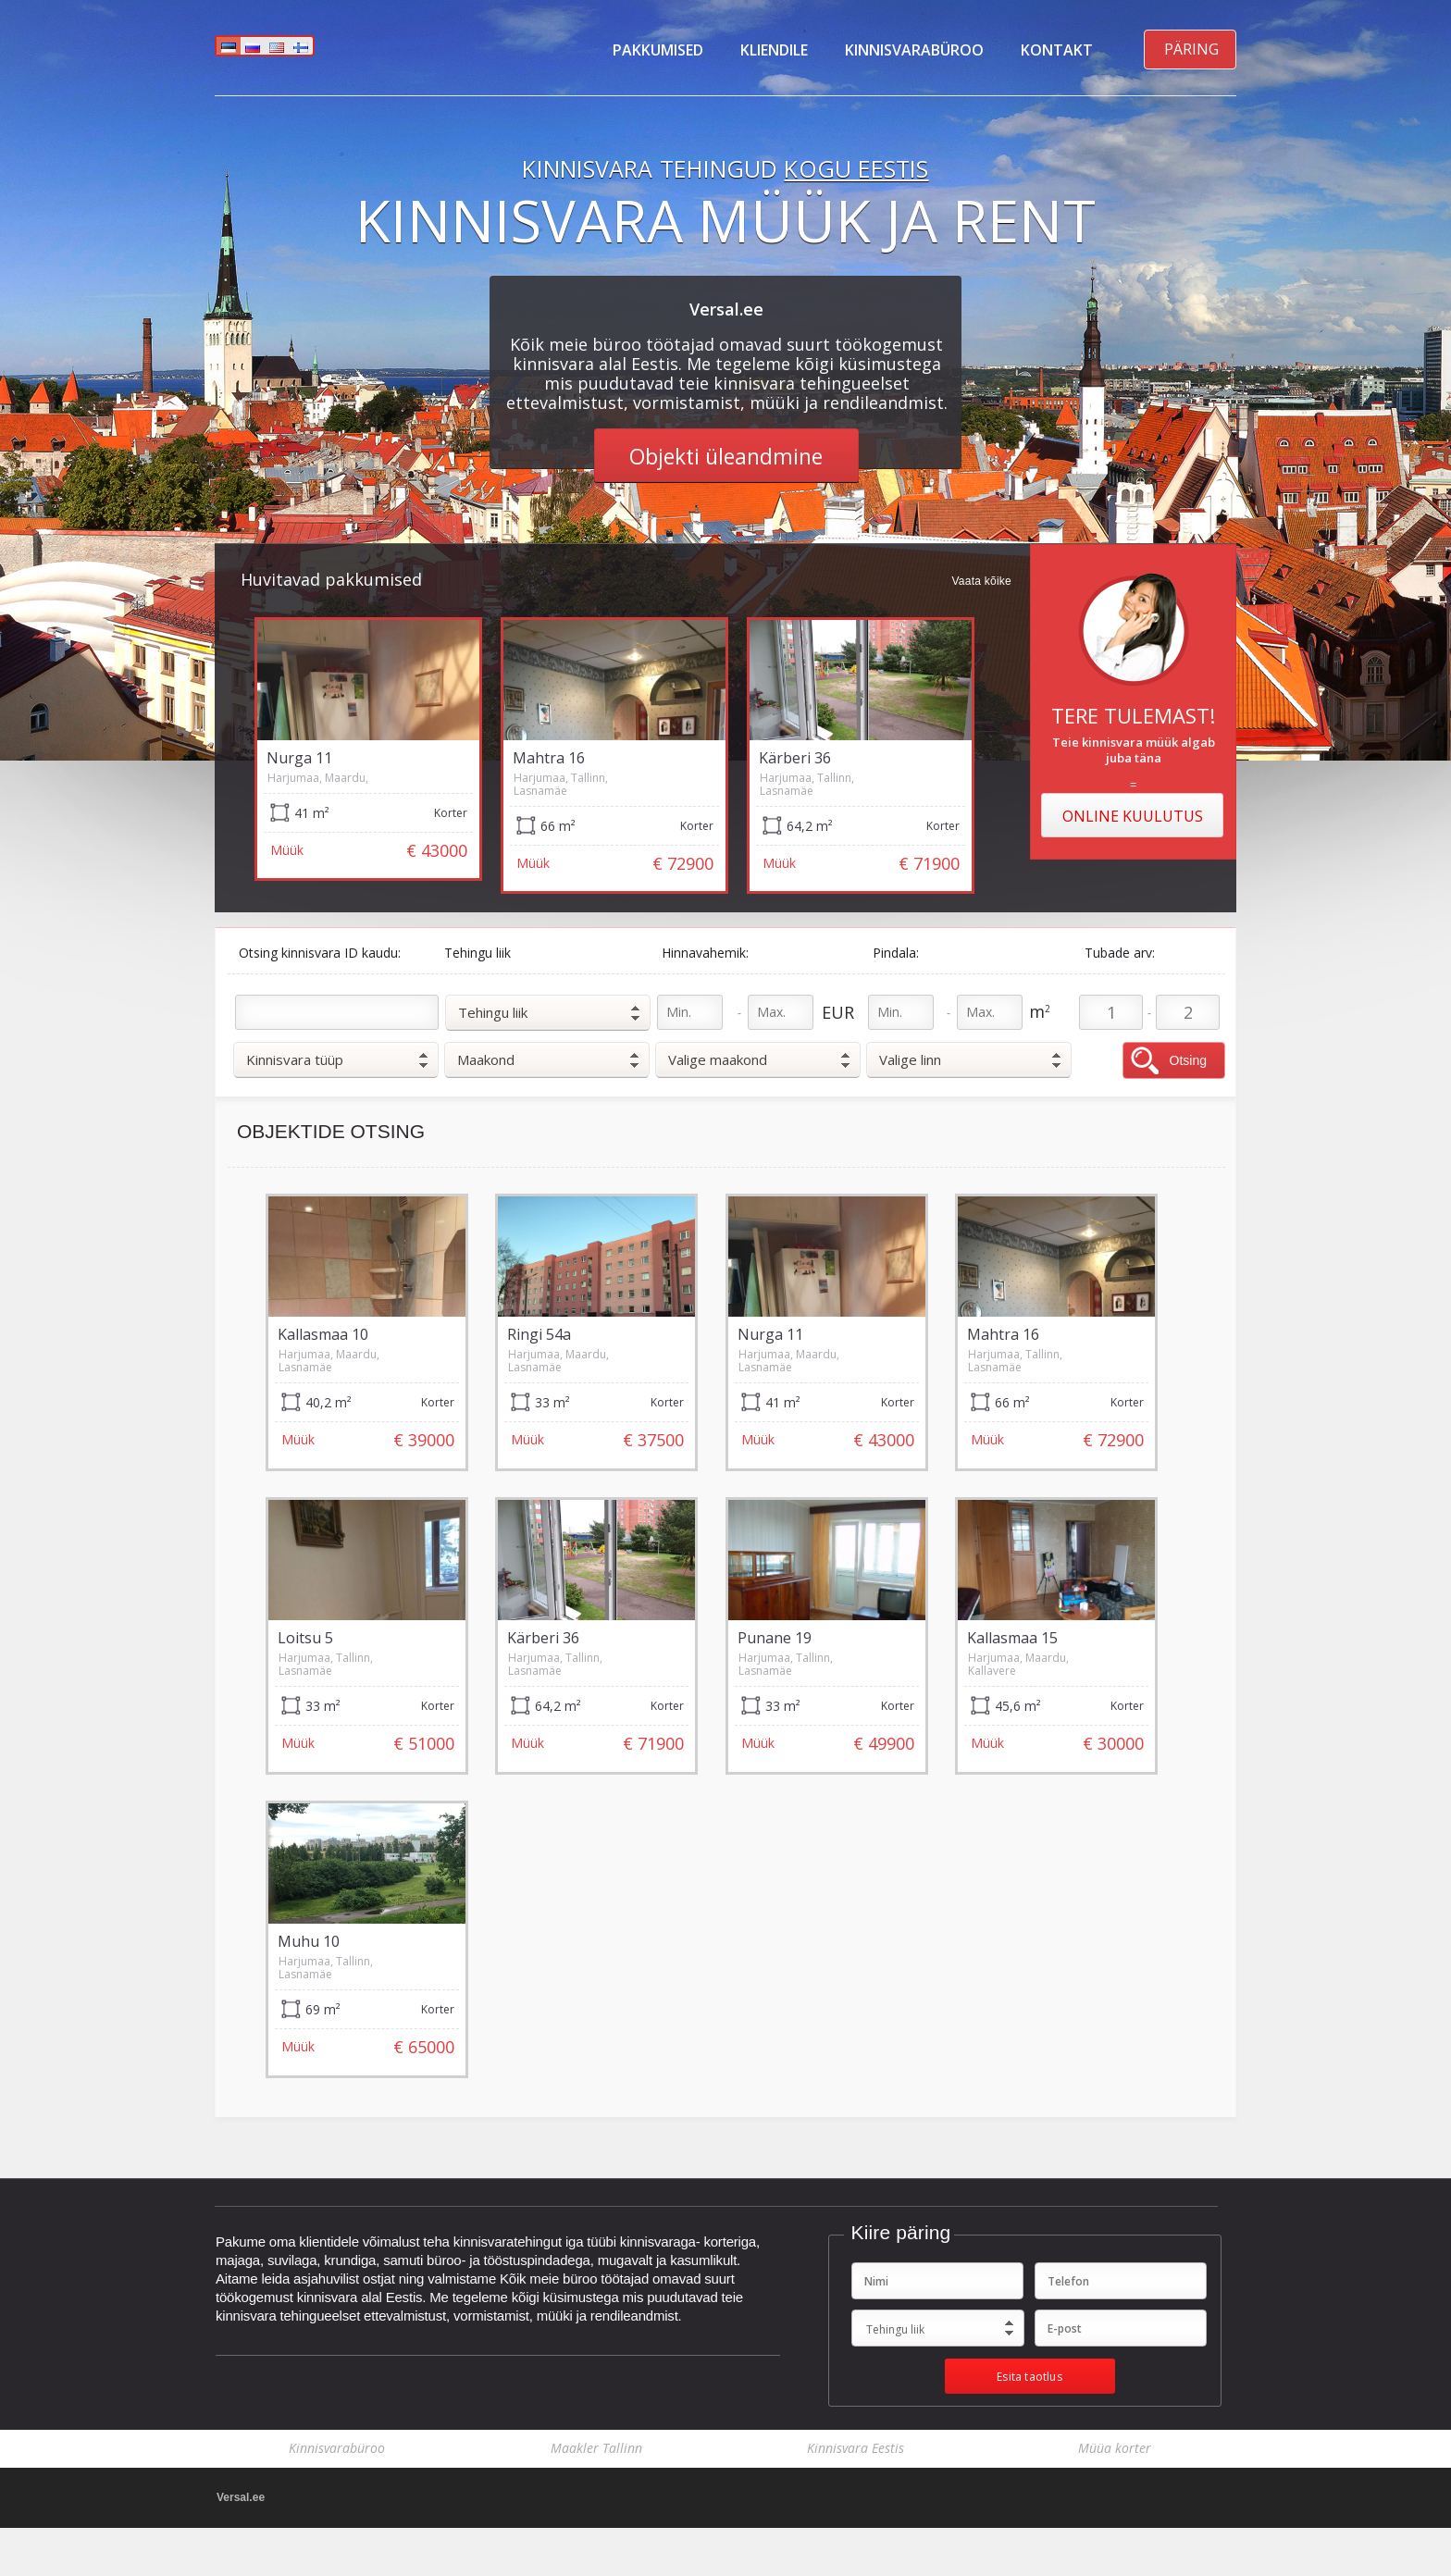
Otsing (1188, 1060)
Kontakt (1057, 50)
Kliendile (774, 50)
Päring (1191, 49)
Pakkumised (658, 50)
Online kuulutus (1132, 816)
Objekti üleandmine (726, 456)
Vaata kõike (981, 582)
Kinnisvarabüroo (914, 50)
